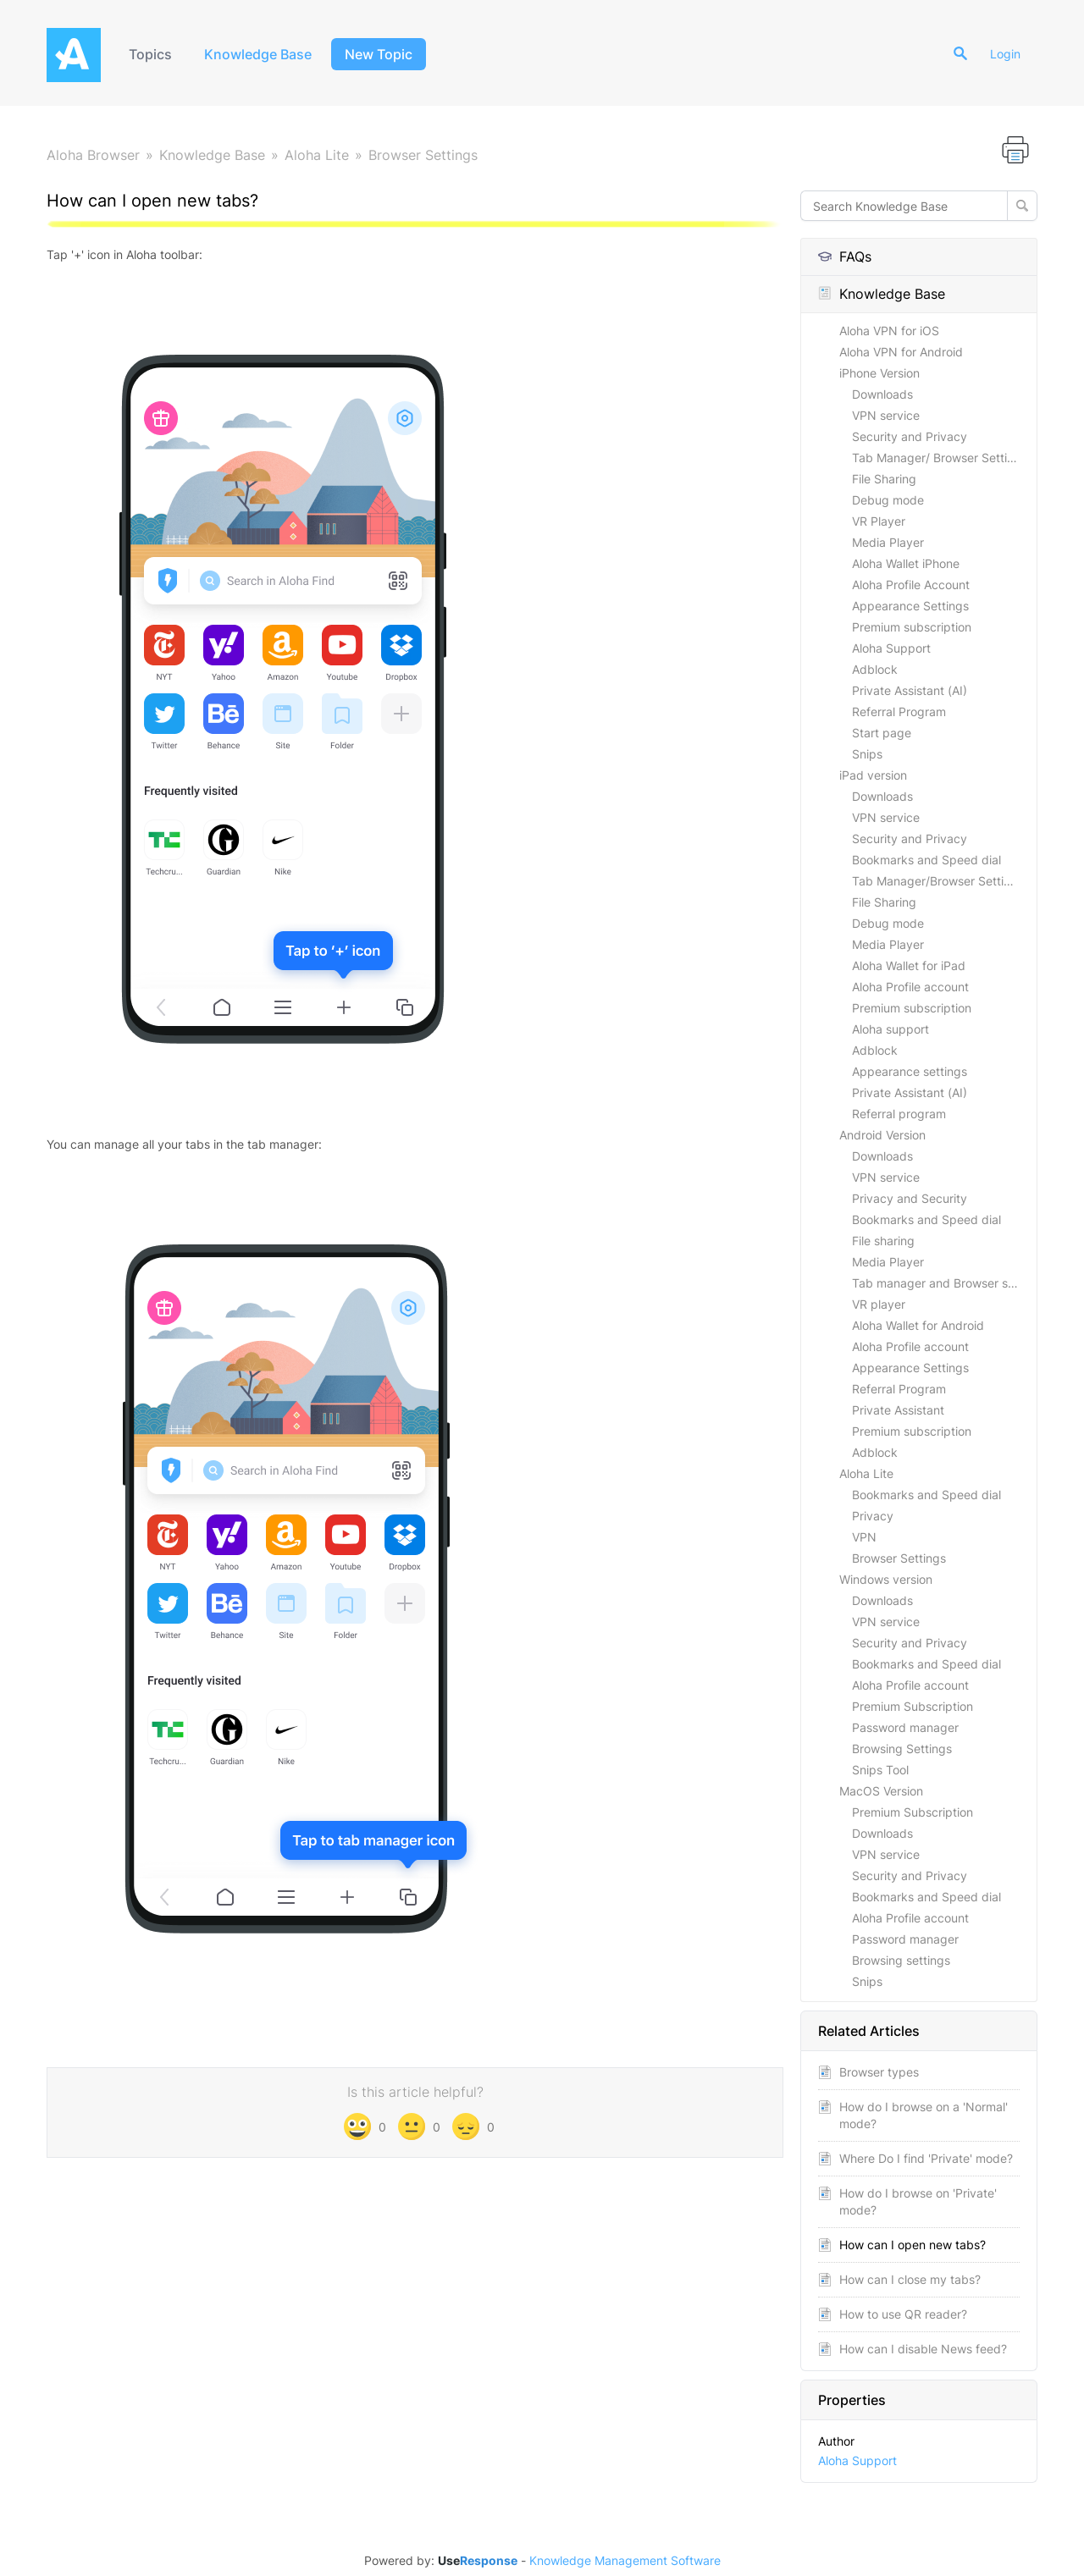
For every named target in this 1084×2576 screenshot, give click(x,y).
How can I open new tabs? (912, 2244)
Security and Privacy (909, 436)
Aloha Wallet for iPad (908, 965)
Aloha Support (891, 648)
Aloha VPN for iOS (889, 330)
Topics (150, 54)
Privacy (872, 1516)
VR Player (878, 521)
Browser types (879, 2072)
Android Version (882, 1135)
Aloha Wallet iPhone (906, 563)
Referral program (899, 1113)
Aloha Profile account (910, 986)
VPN (864, 1537)
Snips (867, 754)
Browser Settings (423, 154)
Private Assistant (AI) (909, 690)
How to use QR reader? (903, 2314)
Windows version (885, 1579)
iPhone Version (879, 373)
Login (1005, 54)
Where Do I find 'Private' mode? (926, 2158)
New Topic (378, 54)
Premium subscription (911, 627)
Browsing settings (901, 1960)
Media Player (888, 542)
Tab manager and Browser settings (944, 1283)
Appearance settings (909, 1071)
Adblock (875, 669)
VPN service (886, 415)
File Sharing (884, 479)
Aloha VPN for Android (901, 352)
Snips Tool (880, 1769)
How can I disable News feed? (923, 2349)
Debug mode (888, 500)
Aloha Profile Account (911, 584)
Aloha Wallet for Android (918, 1325)
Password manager (905, 1727)
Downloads (882, 394)
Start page (881, 732)
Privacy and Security (909, 1198)
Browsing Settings (902, 1748)
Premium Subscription (912, 1706)
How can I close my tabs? (910, 2279)
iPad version (873, 775)
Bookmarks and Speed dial (926, 859)
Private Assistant (898, 1410)
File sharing (883, 1240)
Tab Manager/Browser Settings (938, 881)
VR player (878, 1304)
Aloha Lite (317, 154)
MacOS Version (881, 1791)
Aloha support (890, 1029)
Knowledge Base (258, 54)
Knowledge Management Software (625, 2561)
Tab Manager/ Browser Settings (939, 457)
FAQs (844, 256)
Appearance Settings (910, 605)
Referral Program (899, 711)
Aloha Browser (93, 154)
